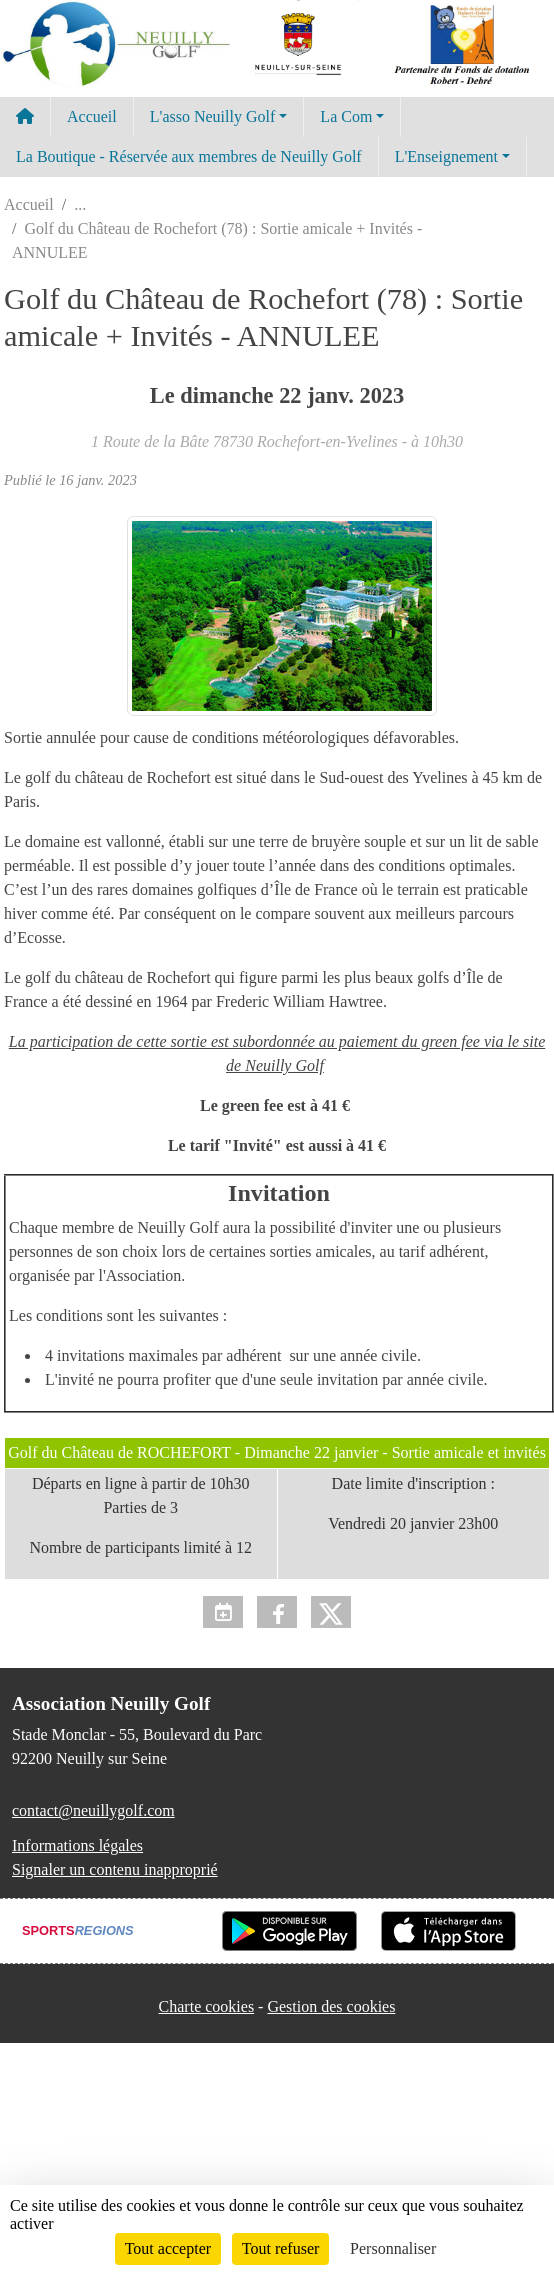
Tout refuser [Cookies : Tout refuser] (281, 2248)
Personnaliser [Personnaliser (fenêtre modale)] (393, 2248)
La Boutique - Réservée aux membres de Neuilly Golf (189, 156)
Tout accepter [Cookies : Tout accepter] (168, 2248)
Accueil (92, 116)
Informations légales (77, 1845)
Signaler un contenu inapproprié (115, 1869)
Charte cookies (207, 2006)
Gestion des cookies (331, 2006)
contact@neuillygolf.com (93, 1810)
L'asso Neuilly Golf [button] (213, 116)
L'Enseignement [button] (446, 156)
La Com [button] (346, 116)
